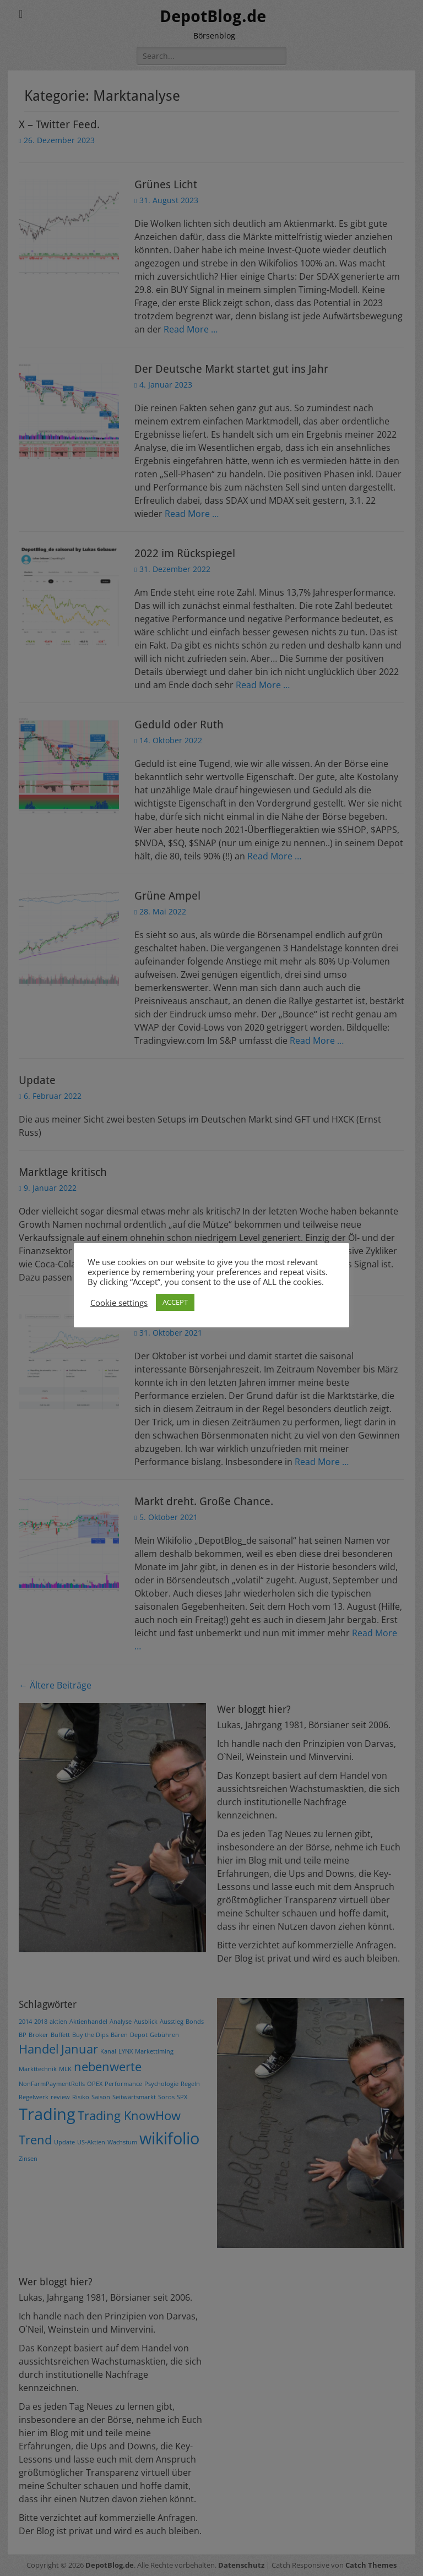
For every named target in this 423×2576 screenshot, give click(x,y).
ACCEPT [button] (175, 1302)
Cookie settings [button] (119, 1303)
